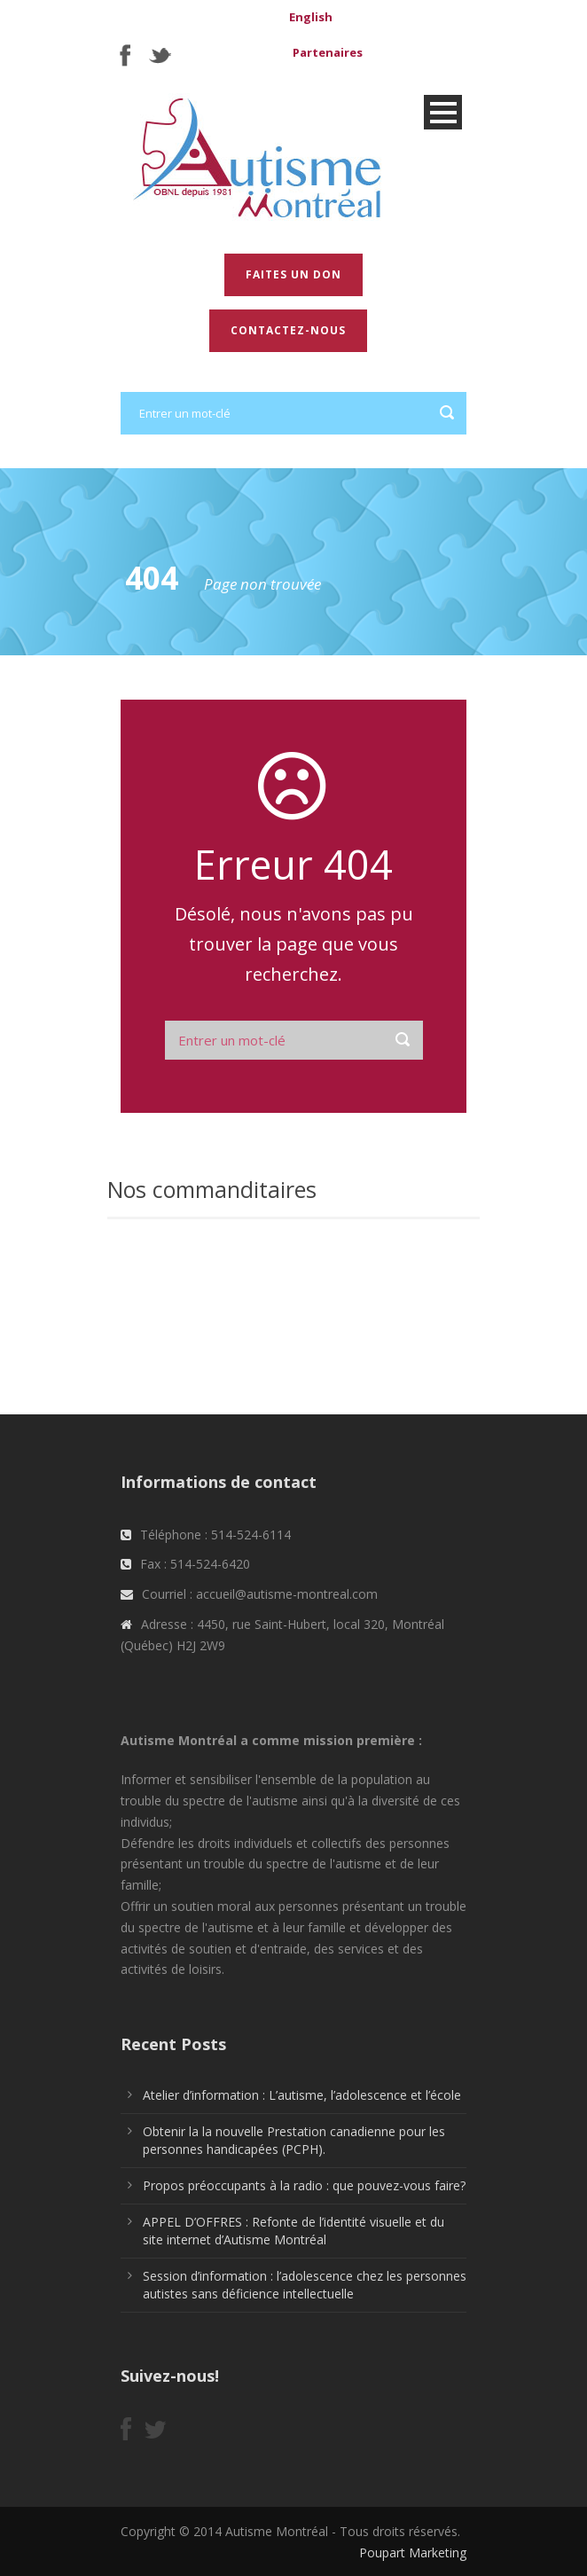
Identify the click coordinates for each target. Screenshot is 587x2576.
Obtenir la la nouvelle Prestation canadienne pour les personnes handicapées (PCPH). (294, 2140)
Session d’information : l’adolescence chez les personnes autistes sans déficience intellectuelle (304, 2284)
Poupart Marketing (412, 2552)
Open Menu (443, 112)
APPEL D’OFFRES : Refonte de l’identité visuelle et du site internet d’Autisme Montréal (293, 2230)
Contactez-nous (288, 330)
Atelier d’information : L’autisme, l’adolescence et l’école (302, 2095)
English (311, 17)
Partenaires (328, 52)
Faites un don (293, 274)
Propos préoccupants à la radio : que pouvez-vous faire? (304, 2185)
